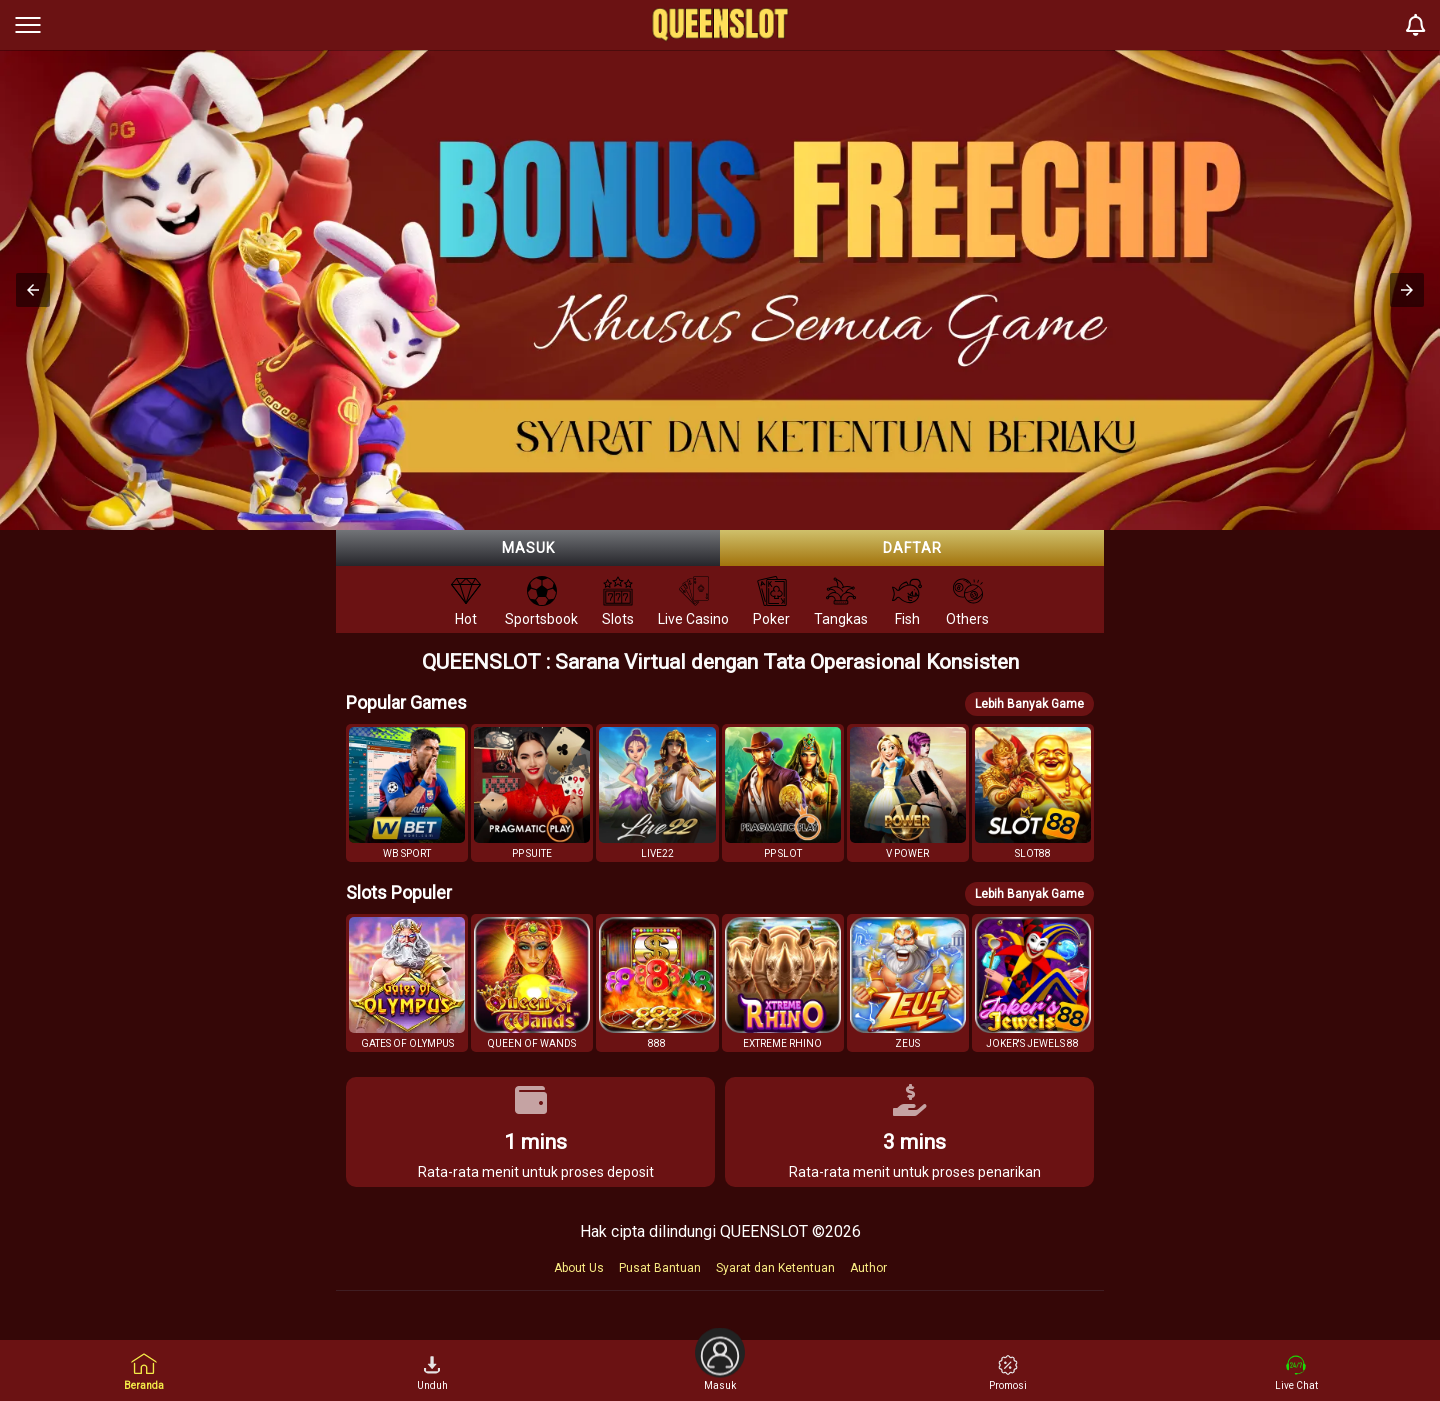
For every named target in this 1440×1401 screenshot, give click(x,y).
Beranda (144, 1371)
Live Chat (1296, 1373)
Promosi (1008, 1373)
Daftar (912, 548)
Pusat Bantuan (660, 1268)
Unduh (432, 1373)
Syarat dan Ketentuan (775, 1268)
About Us (579, 1268)
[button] (33, 290)
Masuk (528, 548)
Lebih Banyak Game (1029, 704)
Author (868, 1268)
